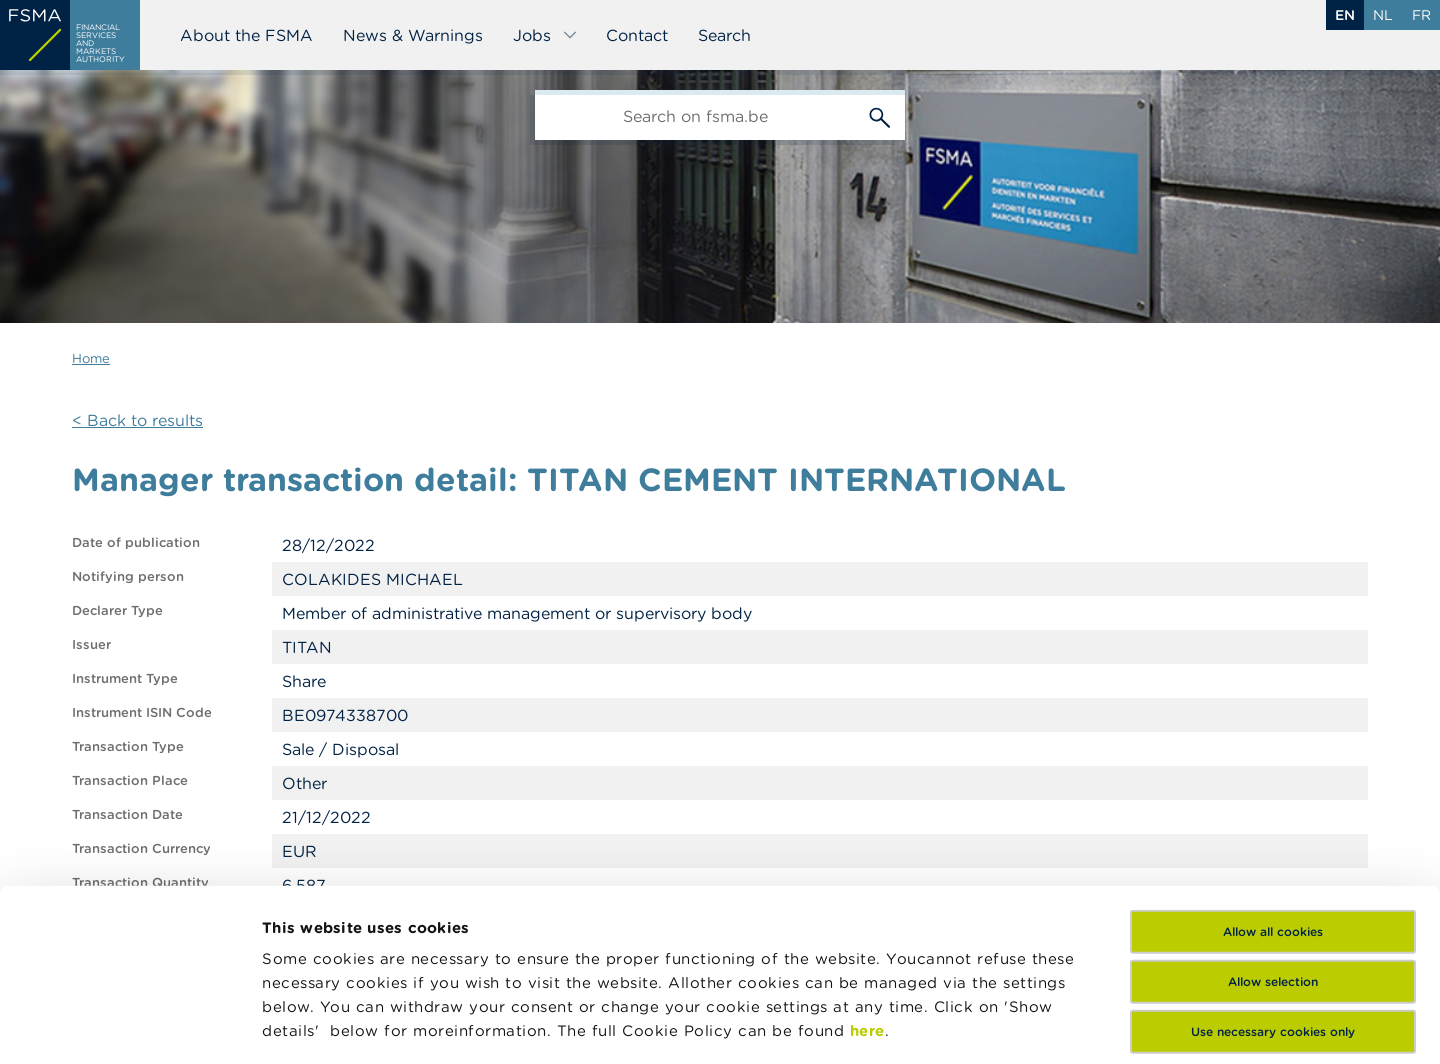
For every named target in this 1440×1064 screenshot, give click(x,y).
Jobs (545, 35)
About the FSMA (246, 35)
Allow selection (1273, 820)
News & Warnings (413, 35)
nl (1383, 15)
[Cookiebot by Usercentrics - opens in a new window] (129, 1025)
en (1345, 15)
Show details (312, 1024)
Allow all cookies (1273, 770)
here (867, 869)
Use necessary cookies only (1273, 870)
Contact (637, 35)
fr (1421, 15)
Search (724, 35)
